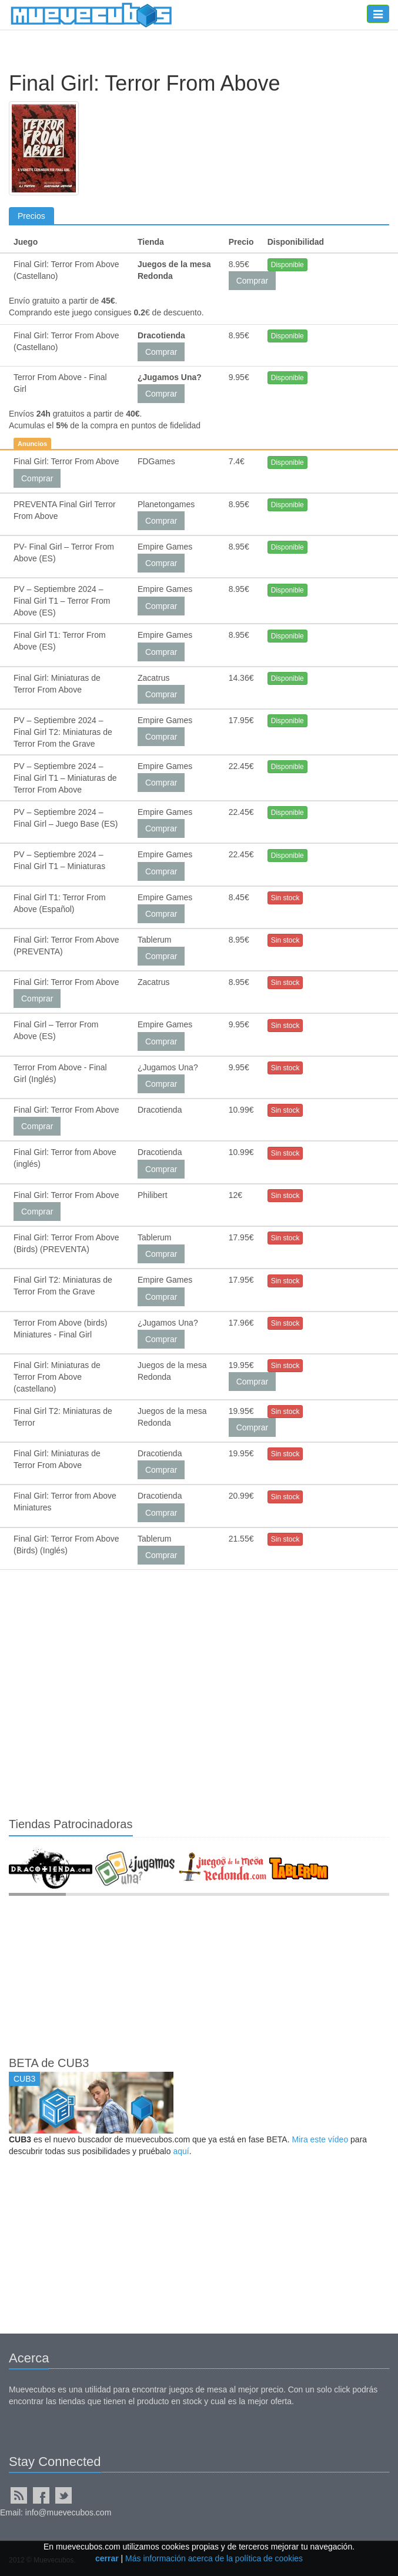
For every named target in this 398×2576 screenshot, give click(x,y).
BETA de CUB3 (49, 2062)
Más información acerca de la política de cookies (214, 2558)
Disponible (287, 265)
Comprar (252, 280)
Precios (31, 216)
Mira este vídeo (320, 2139)
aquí (181, 2151)
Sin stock (285, 898)
